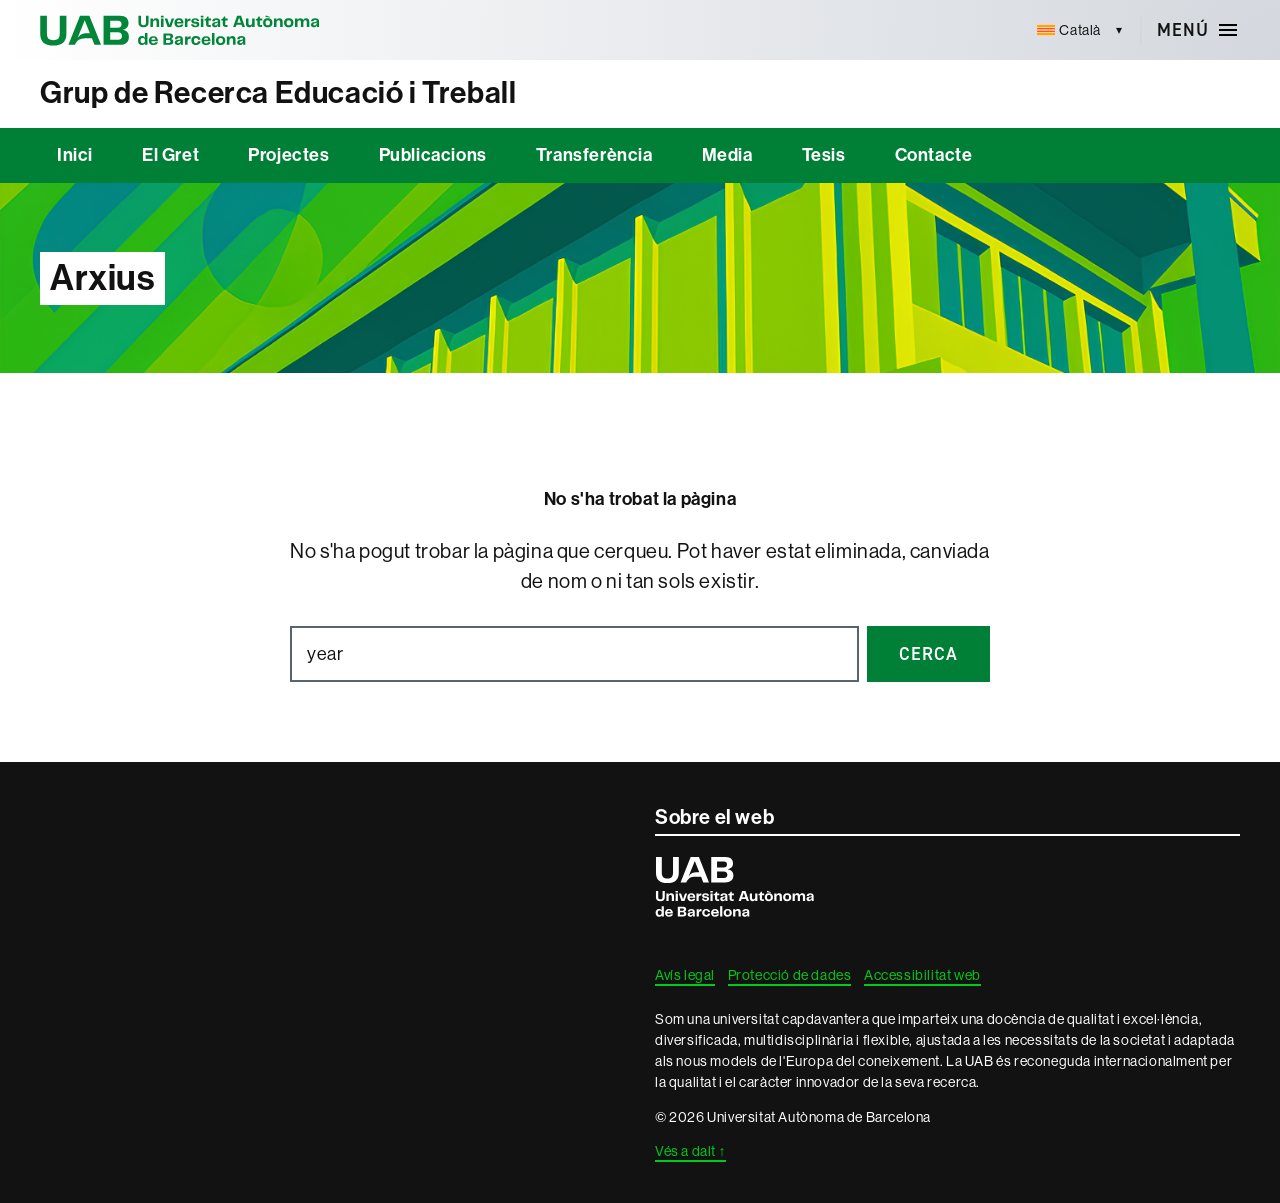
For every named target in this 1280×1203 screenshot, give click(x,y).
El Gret (170, 155)
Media (727, 155)
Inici (75, 155)
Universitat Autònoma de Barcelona (180, 30)
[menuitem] (1069, 30)
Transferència (594, 155)
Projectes (288, 155)
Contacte (934, 155)
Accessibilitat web (922, 975)
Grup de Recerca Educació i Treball (278, 93)
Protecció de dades (790, 975)
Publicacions (433, 155)
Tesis (824, 155)
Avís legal (685, 975)
